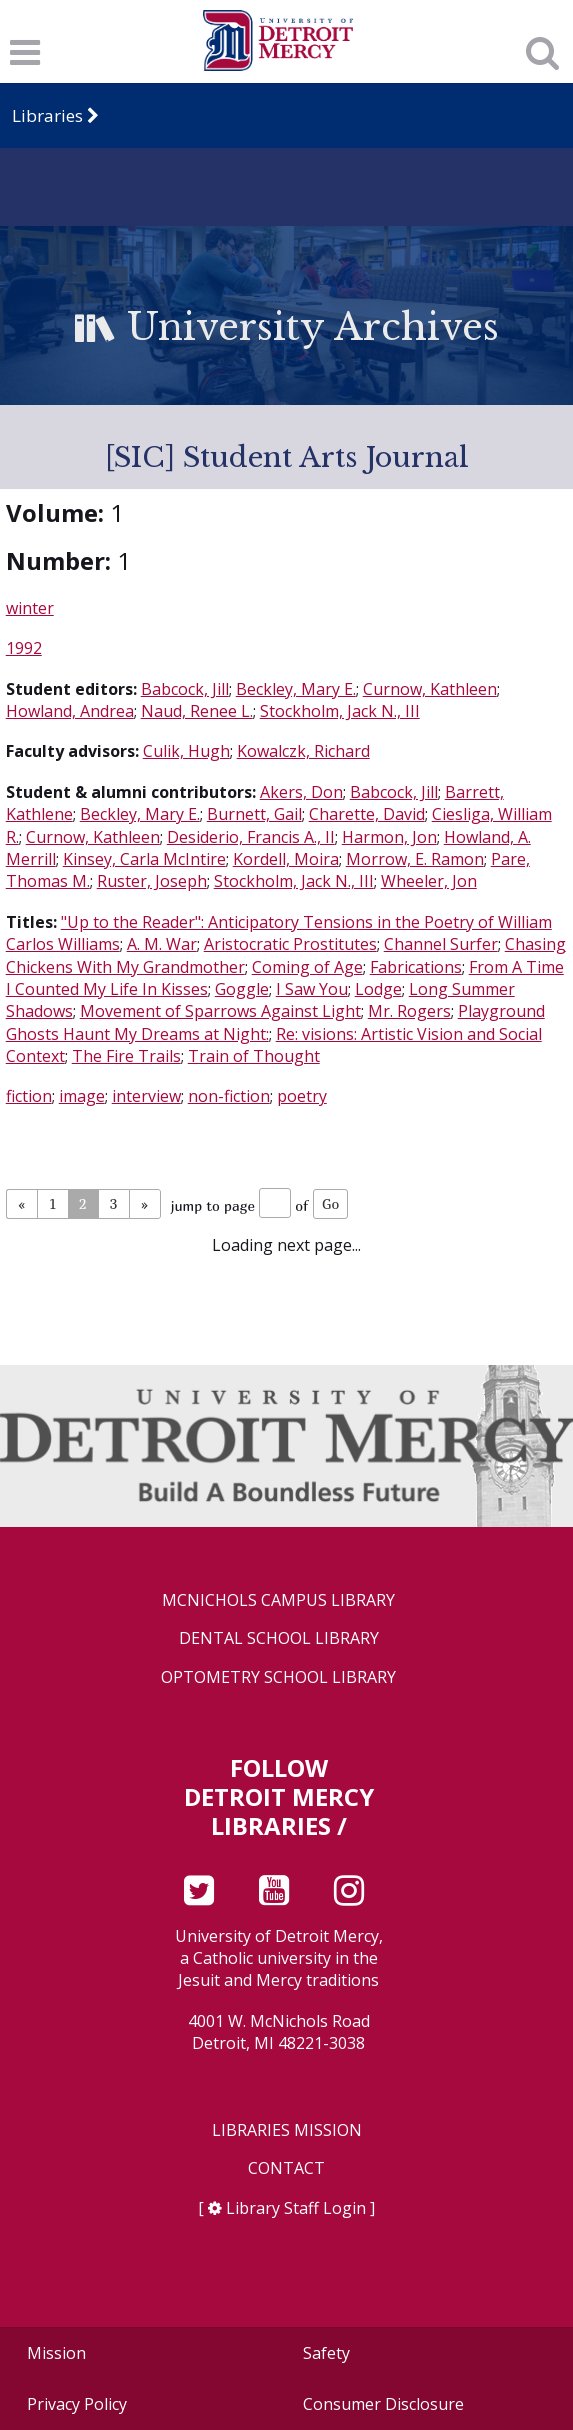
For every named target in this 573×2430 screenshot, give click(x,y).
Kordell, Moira (286, 859)
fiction (29, 1096)
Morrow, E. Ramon (415, 859)
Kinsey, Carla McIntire (144, 859)
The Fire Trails (126, 1056)
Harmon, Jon (389, 837)
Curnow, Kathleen (430, 689)
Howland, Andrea (70, 711)
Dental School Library (279, 1638)
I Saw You (312, 989)
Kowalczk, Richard (303, 751)
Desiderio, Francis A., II (251, 837)
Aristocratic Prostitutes (290, 944)
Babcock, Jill (185, 689)
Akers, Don (301, 792)
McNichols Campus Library (278, 1600)
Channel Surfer (441, 944)
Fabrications (416, 967)
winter (30, 608)
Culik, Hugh (186, 751)
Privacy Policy (77, 2404)
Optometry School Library (278, 1677)
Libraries (47, 115)
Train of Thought (254, 1056)
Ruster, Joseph (152, 881)
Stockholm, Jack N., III (340, 711)
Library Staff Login (296, 2208)
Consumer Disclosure (383, 2404)
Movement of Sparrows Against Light (220, 1011)
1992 (24, 648)
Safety (326, 2353)
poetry (302, 1096)
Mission (56, 2353)
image (82, 1096)
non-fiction (229, 1096)
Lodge (378, 989)
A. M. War (162, 944)
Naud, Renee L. (197, 711)
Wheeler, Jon (429, 881)
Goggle (242, 989)
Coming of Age (307, 967)
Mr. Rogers (409, 1011)
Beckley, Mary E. (296, 689)
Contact (286, 2168)
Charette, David (367, 814)
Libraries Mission (287, 2130)
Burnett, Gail (254, 814)
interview (146, 1096)
